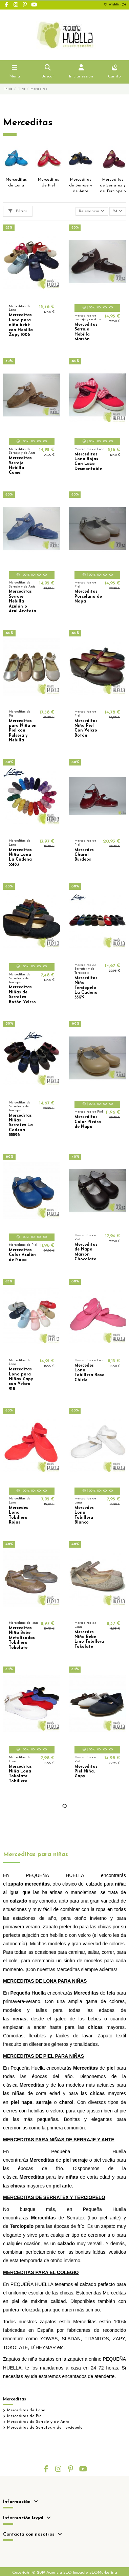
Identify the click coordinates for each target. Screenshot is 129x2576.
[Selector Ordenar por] (92, 211)
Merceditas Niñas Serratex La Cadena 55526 (21, 1125)
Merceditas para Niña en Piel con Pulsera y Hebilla (23, 731)
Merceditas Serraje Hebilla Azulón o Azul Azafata (22, 601)
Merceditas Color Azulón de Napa (22, 1255)
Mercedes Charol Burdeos (84, 855)
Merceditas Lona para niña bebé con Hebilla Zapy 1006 (21, 325)
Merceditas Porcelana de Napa (88, 597)
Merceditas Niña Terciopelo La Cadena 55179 (86, 988)
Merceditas (14, 2399)
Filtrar (17, 211)
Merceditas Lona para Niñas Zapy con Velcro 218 (21, 1379)
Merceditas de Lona (26, 2410)
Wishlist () (115, 4)
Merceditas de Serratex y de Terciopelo (113, 185)
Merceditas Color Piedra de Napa (87, 1122)
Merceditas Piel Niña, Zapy (86, 1772)
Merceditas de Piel (25, 2416)
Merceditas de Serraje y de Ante (80, 185)
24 (117, 211)
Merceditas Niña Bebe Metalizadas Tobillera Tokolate (22, 1638)
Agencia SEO (59, 2573)
